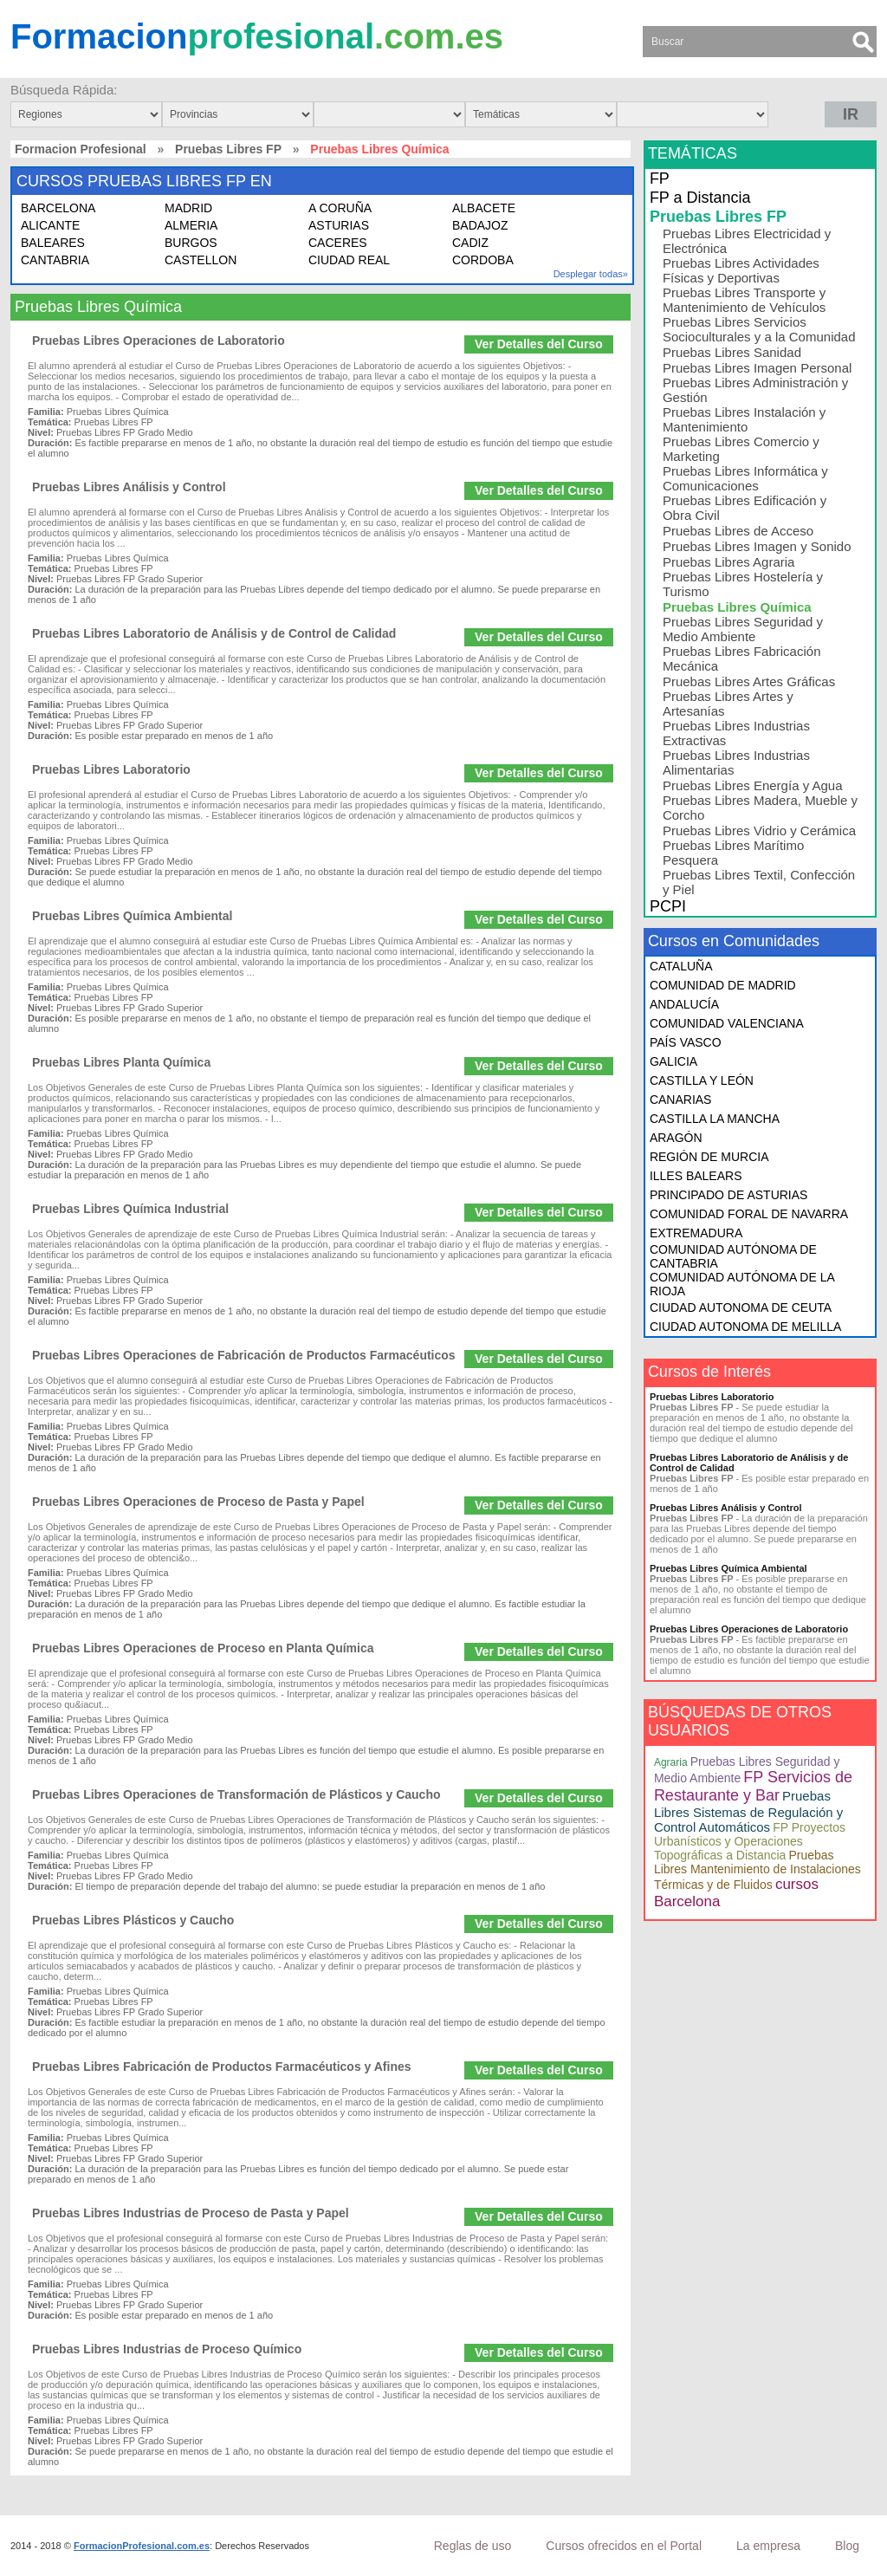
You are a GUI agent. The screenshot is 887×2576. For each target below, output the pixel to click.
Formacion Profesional (80, 149)
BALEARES (53, 243)
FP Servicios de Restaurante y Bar (753, 1786)
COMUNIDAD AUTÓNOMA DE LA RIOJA (742, 1284)
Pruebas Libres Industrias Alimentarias (736, 762)
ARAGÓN (676, 1138)
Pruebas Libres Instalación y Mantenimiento (744, 419)
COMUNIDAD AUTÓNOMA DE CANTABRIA (733, 1256)
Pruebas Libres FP (228, 149)
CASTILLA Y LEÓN (702, 1080)
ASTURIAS (338, 225)
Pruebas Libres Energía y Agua (753, 785)
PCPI (668, 906)
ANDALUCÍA (684, 1004)
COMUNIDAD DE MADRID (723, 985)
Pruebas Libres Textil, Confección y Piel (759, 882)
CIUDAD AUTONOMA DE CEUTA (741, 1307)
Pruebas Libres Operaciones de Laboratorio (158, 340)
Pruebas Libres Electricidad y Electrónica (747, 241)
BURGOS (191, 243)
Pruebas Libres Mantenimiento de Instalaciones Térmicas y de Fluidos (757, 1869)
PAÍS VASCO (686, 1042)
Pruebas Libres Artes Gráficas (749, 681)
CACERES (337, 243)
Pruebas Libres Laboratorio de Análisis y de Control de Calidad (214, 633)
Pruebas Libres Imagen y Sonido (757, 546)
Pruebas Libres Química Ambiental (132, 916)
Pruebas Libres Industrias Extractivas (736, 733)
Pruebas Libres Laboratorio (111, 769)
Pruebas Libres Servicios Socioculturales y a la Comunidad (759, 329)
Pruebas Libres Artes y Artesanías (728, 703)
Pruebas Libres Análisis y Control (129, 487)
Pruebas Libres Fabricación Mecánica (742, 658)
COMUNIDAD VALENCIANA (727, 1023)
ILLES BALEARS (696, 1176)
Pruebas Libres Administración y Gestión (755, 390)
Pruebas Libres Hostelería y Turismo (743, 584)
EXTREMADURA (696, 1233)
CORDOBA (483, 260)
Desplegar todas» (591, 274)
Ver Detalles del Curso (539, 344)
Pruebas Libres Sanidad (732, 352)
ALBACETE (483, 208)
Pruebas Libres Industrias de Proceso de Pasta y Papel (190, 2213)
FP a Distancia (700, 197)
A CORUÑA (340, 208)
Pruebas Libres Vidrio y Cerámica (759, 830)
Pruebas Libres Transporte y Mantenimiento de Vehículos (744, 300)
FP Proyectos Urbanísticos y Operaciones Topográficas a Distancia (749, 1841)
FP (660, 178)
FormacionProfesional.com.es (142, 2545)
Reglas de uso (473, 2546)
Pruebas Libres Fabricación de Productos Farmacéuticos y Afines (221, 2066)
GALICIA (673, 1061)
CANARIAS (681, 1099)
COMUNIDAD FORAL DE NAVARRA (749, 1214)
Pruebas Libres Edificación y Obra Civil (744, 507)
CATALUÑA (681, 966)
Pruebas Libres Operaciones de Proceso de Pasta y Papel (198, 1502)
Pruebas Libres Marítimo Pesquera (733, 852)
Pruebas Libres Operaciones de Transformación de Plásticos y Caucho (236, 1794)
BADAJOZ (480, 225)
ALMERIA (191, 225)
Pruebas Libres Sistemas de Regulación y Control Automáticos (748, 1811)
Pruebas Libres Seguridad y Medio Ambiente (743, 629)
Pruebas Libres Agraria (729, 562)
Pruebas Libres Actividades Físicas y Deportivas (741, 270)
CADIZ (470, 243)
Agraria (671, 1762)
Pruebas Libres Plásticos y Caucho (133, 1920)
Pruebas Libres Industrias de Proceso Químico (166, 2349)
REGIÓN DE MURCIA (709, 1157)
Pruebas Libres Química (737, 607)
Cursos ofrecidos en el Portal (624, 2546)
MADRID (188, 208)
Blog (847, 2546)
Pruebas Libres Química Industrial (130, 1209)
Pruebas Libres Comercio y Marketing (741, 449)
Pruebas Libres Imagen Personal (757, 367)
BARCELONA (58, 208)
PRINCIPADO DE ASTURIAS (729, 1195)
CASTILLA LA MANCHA (715, 1119)
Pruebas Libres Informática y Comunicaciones (745, 478)
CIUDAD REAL (349, 260)
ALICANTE (50, 225)
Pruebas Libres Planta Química (121, 1062)
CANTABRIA (55, 260)
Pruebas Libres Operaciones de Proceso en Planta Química (202, 1648)
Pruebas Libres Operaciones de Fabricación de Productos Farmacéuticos (244, 1355)
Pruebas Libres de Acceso (738, 530)
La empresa (768, 2546)
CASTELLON (200, 260)
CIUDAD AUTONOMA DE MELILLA (745, 1326)
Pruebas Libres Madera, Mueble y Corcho (760, 807)
